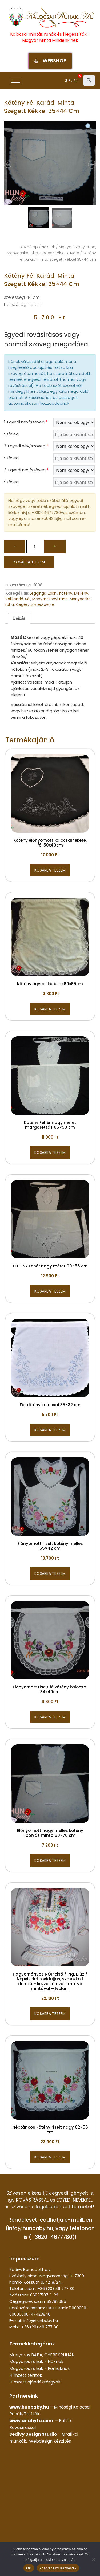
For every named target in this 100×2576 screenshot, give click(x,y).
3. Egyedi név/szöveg (26, 470)
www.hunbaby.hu (29, 2407)
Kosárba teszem (29, 562)
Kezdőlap (29, 247)
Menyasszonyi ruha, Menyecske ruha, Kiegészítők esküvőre (48, 601)
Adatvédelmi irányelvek (58, 2568)
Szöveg (11, 434)
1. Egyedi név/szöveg (25, 422)
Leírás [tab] (19, 618)
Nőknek (48, 247)
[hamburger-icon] (15, 81)
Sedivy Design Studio (33, 2434)
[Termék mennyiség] (34, 546)
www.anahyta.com (31, 2421)
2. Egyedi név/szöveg (26, 446)
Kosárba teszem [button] (50, 870)
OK (28, 2568)
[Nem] (93, 2559)
